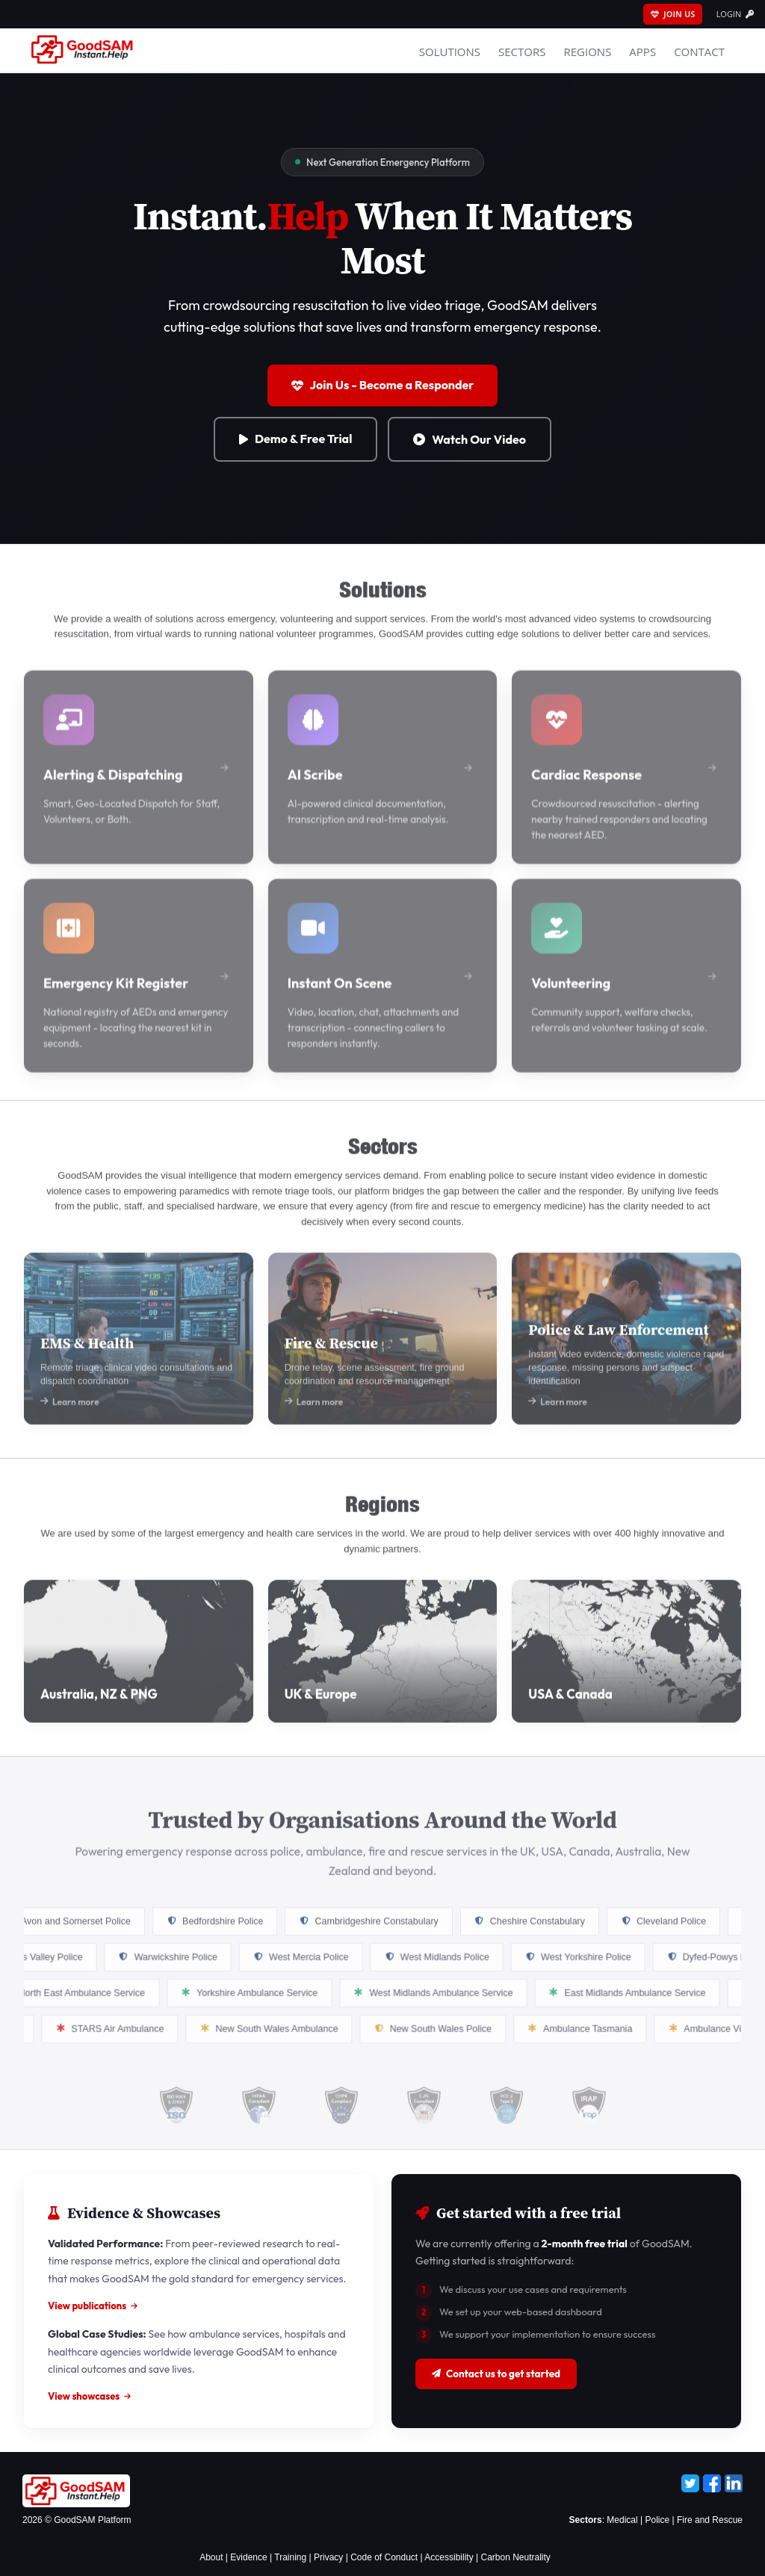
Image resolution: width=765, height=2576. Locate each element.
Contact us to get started (496, 2373)
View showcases (89, 2396)
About (211, 2557)
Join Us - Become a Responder (382, 384)
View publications (92, 2306)
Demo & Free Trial (295, 438)
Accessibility (448, 2557)
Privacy (328, 2557)
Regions (587, 51)
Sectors (521, 51)
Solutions (449, 51)
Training (290, 2557)
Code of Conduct (384, 2557)
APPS (642, 51)
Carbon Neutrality (515, 2557)
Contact (699, 51)
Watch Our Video (469, 439)
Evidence (248, 2557)
